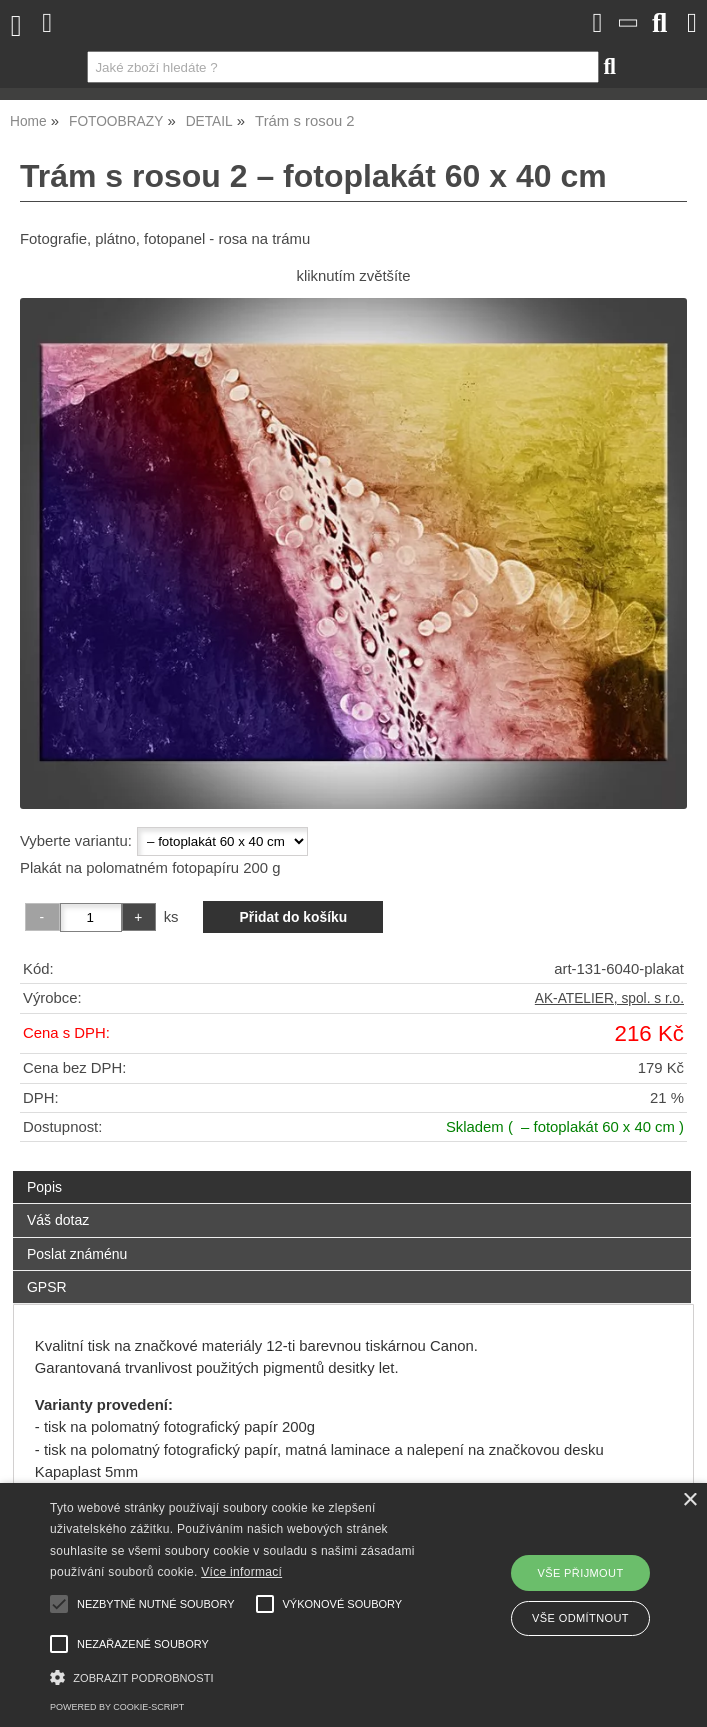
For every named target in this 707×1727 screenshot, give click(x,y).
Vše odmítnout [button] (580, 1618)
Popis (44, 1187)
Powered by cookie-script (117, 1707)
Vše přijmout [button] (580, 1573)
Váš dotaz (58, 1220)
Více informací (241, 1572)
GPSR (47, 1287)
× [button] (689, 1500)
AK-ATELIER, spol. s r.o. (609, 998)
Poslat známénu (77, 1254)
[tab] (352, 1171)
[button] (247, 1675)
